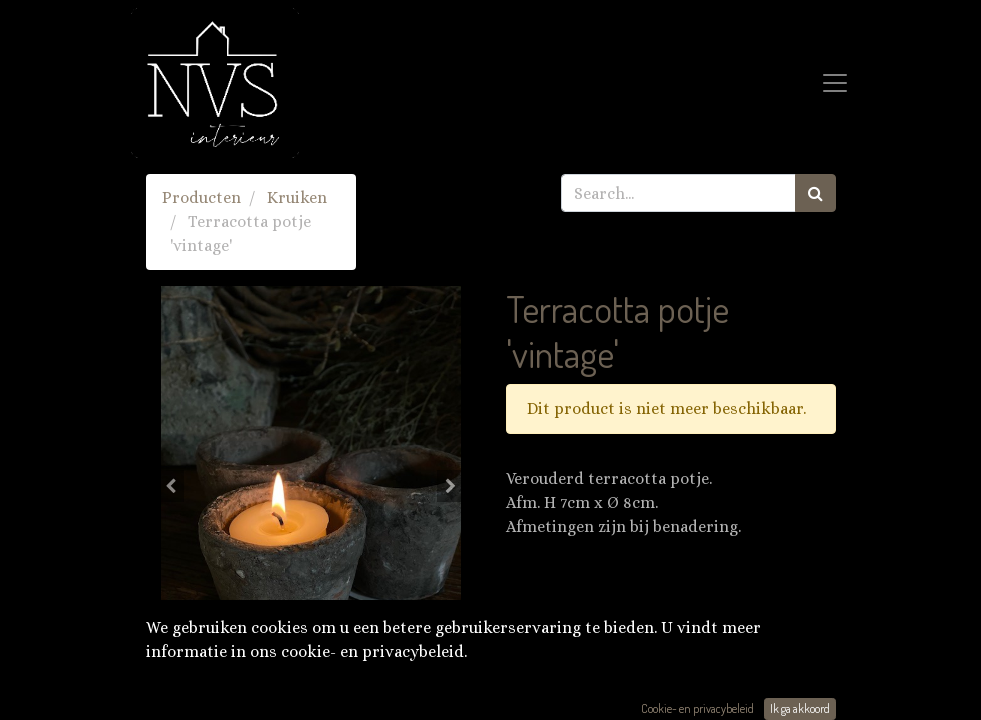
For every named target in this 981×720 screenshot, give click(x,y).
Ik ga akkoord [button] (800, 708)
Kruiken (297, 197)
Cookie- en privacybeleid (697, 708)
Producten (201, 197)
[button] (171, 486)
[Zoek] (815, 193)
